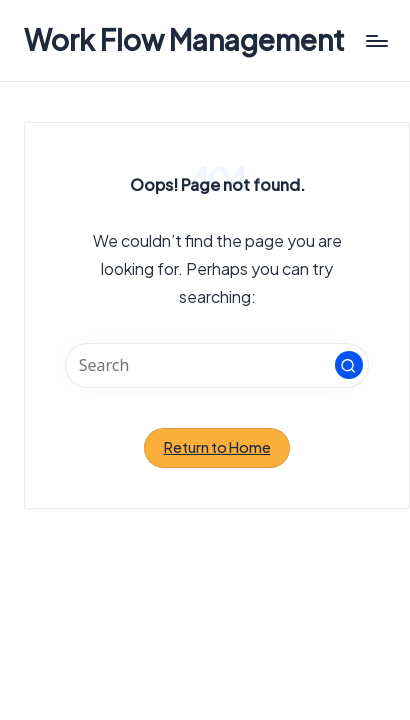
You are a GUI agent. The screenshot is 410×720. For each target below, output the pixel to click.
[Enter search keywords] (217, 365)
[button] (349, 365)
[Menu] (376, 40)
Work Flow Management (184, 40)
